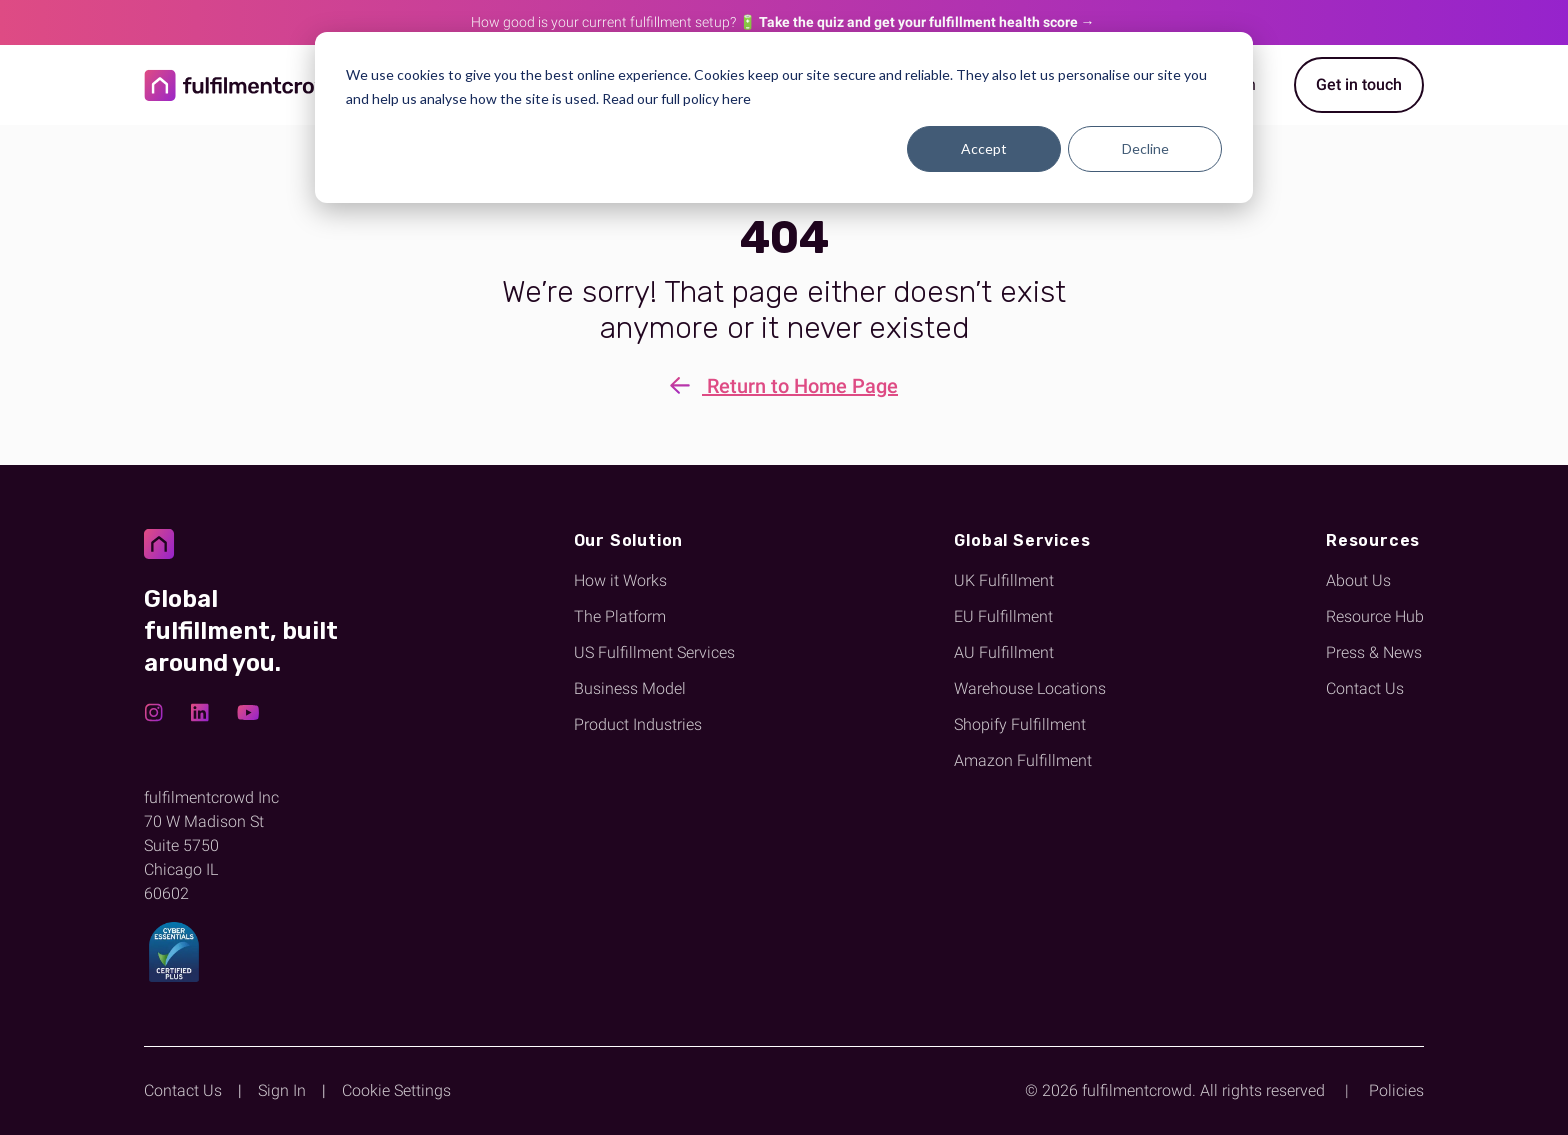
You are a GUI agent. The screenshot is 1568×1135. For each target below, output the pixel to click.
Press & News (1374, 652)
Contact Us (1365, 688)
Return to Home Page (784, 387)
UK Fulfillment (1004, 580)
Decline (1145, 148)
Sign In (282, 1090)
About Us (1358, 580)
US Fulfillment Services (654, 652)
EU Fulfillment (1003, 616)
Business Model (630, 688)
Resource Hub (1375, 616)
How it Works (620, 580)
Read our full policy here (676, 98)
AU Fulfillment (1004, 652)
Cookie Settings (396, 1090)
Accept (984, 148)
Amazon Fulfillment (1023, 760)
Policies (1396, 1090)
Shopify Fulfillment (1020, 724)
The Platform (620, 616)
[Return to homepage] (244, 85)
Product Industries (638, 724)
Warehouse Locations (1030, 688)
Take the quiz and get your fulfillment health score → (927, 22)
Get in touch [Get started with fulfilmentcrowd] (1359, 84)
